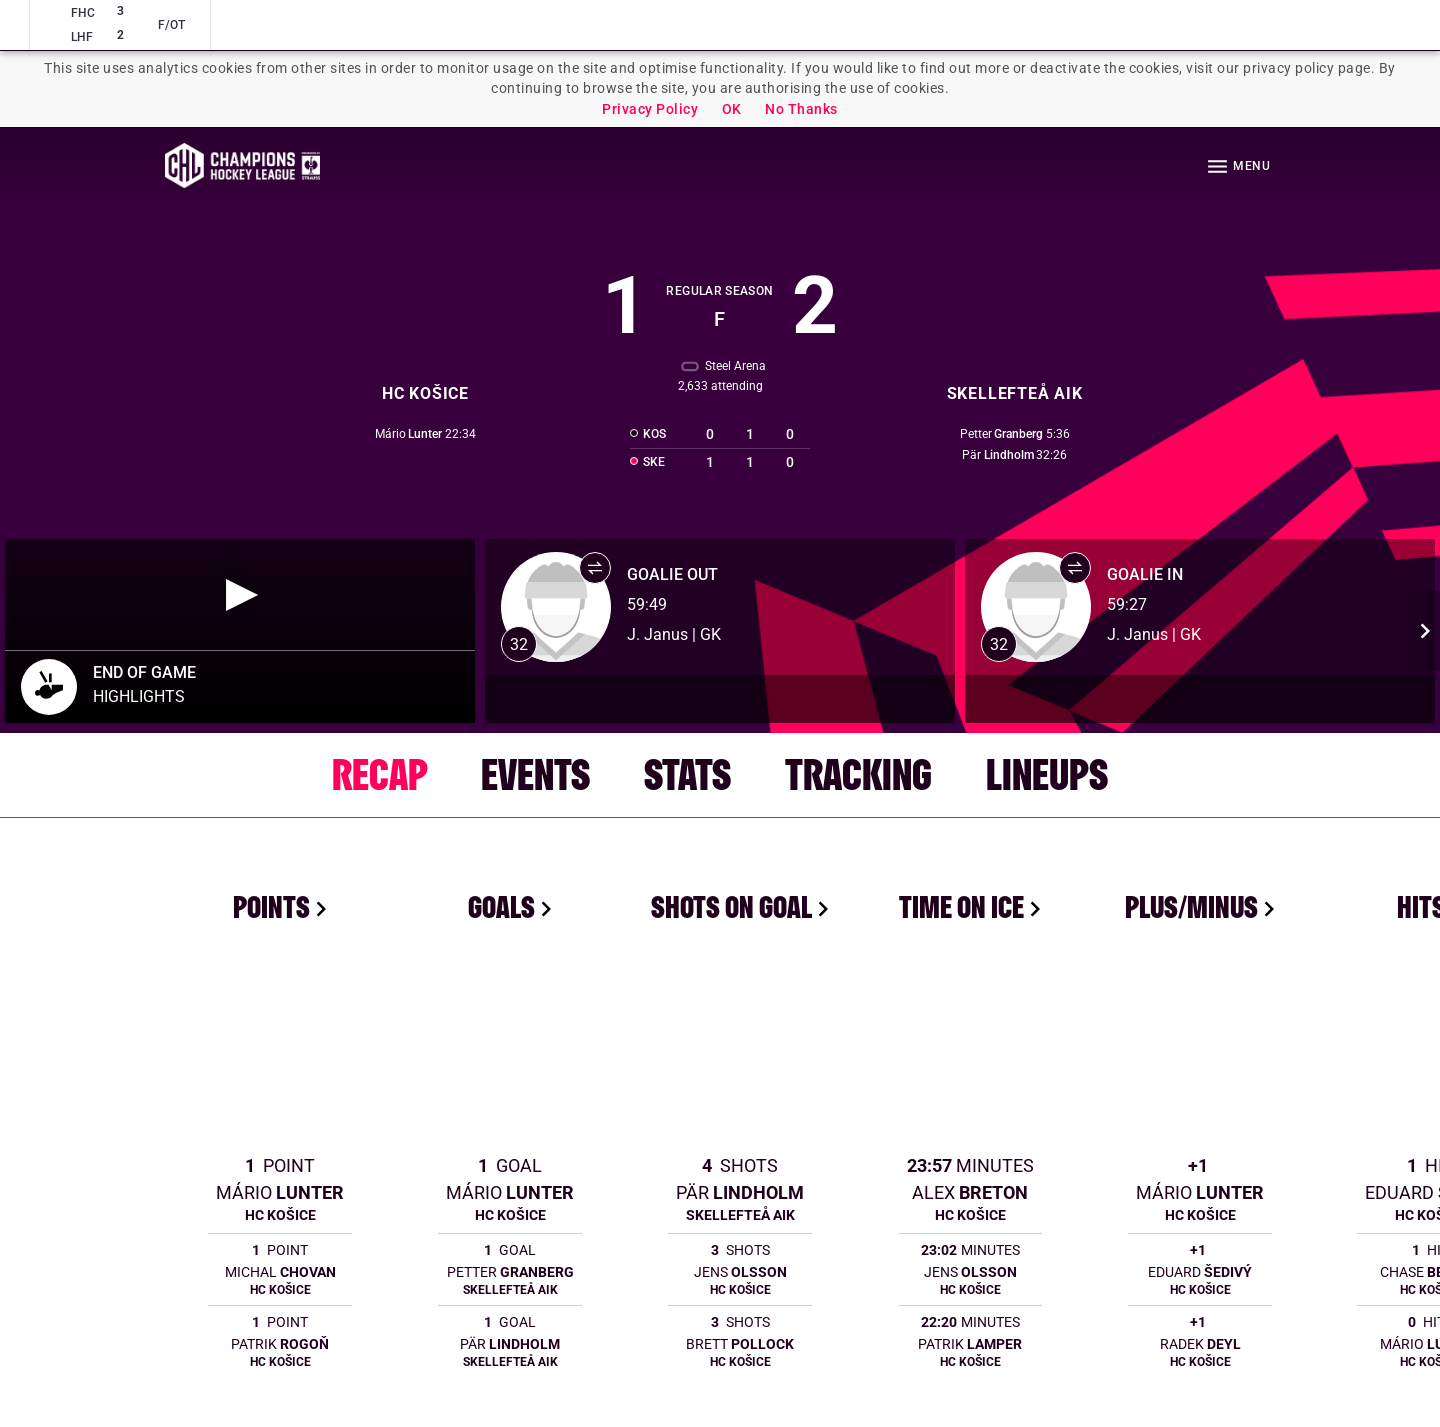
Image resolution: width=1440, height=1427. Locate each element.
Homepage (242, 165)
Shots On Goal (731, 906)
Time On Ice (961, 906)
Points (271, 906)
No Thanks (801, 109)
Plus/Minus (1191, 906)
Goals (501, 906)
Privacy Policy (650, 109)
